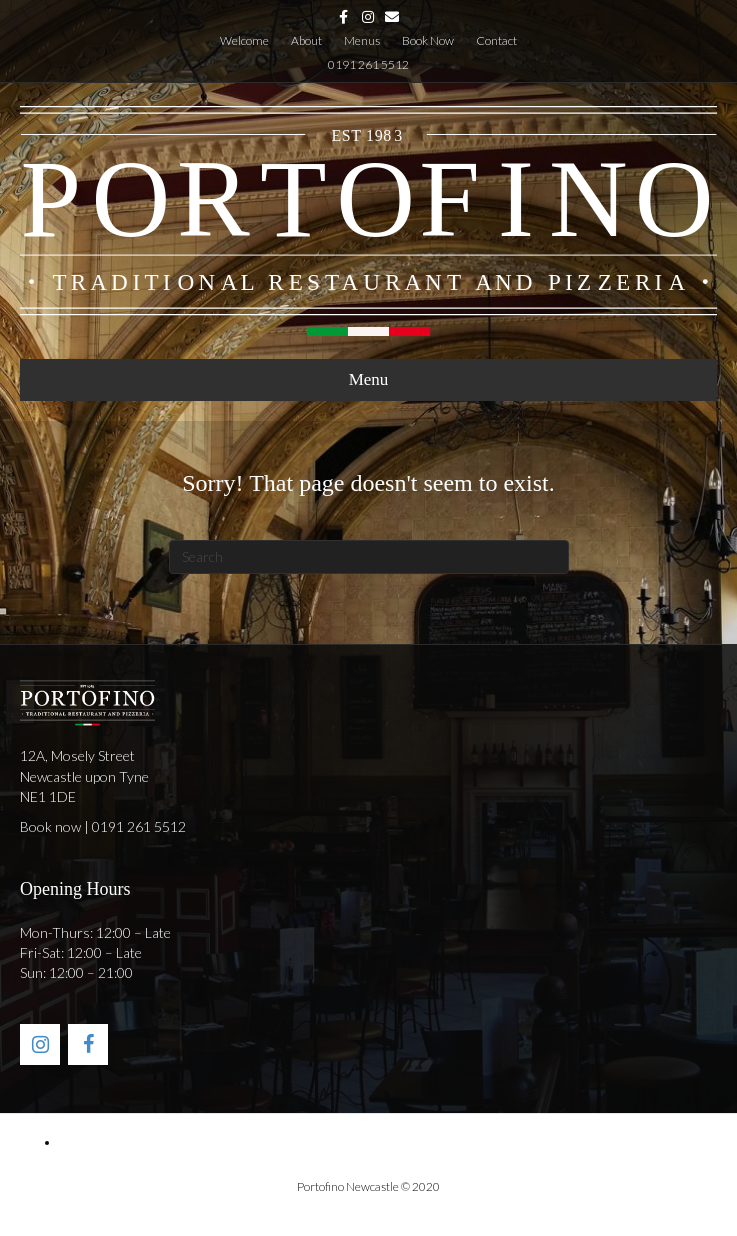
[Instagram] (40, 1044)
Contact (496, 40)
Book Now (428, 40)
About (306, 40)
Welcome (244, 40)
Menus (362, 40)
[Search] (369, 557)
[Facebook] (88, 1044)
